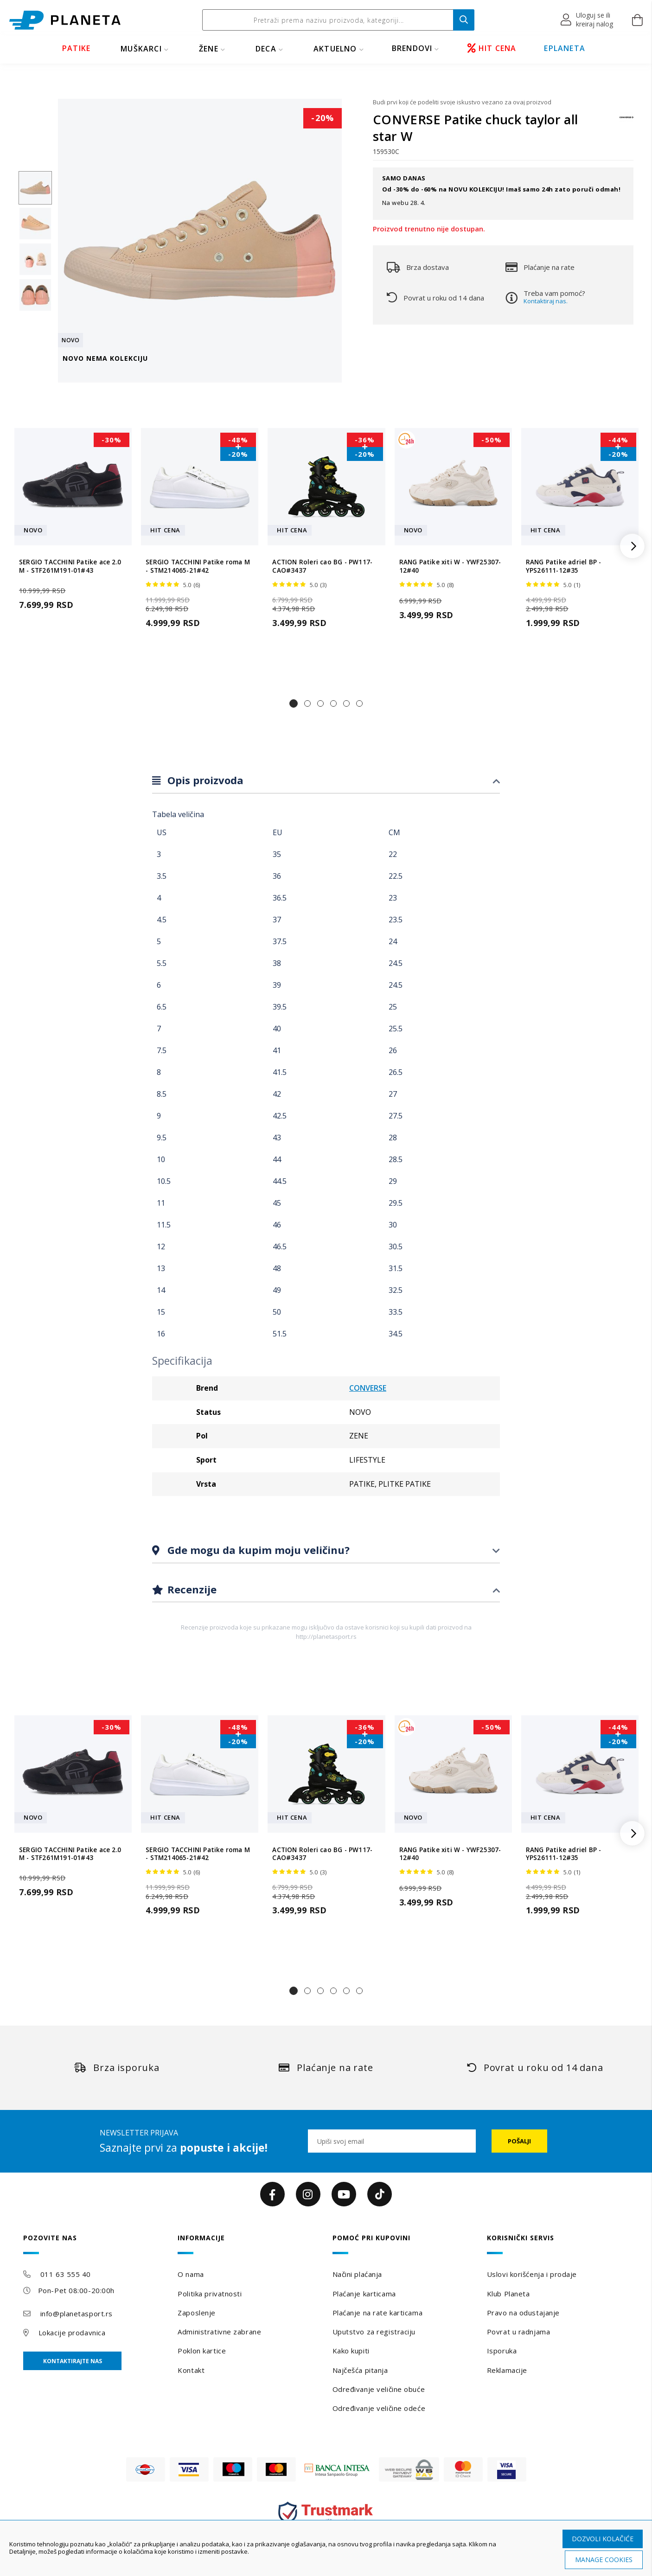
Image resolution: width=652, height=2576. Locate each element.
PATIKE (76, 48)
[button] (587, 20)
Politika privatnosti (210, 2293)
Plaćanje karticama (364, 2293)
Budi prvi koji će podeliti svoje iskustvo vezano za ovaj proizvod (462, 102)
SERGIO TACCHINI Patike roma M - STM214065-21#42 (198, 566)
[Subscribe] (519, 2141)
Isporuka (502, 2350)
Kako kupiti (351, 2350)
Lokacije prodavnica (72, 2332)
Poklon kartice (202, 2350)
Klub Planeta (508, 2293)
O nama (191, 2274)
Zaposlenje (197, 2312)
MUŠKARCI (141, 49)
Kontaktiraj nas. (546, 301)
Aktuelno (335, 49)
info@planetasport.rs (76, 2313)
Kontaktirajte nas (72, 2361)
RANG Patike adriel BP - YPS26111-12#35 (563, 566)
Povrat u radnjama (518, 2331)
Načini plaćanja (357, 2274)
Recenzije (191, 1589)
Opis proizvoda (204, 780)
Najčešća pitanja (360, 2370)
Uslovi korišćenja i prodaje (532, 2274)
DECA (266, 49)
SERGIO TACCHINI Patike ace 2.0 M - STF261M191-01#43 (70, 566)
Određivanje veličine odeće (379, 2408)
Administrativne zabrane (219, 2331)
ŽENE (208, 49)
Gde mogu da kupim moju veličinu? (257, 1550)
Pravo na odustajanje (523, 2312)
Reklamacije (507, 2370)
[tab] (326, 780)
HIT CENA (492, 48)
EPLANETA (564, 48)
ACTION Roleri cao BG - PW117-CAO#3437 (322, 566)
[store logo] (65, 20)
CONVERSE (367, 1388)
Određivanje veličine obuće (378, 2389)
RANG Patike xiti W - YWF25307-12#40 (450, 566)
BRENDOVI (412, 48)
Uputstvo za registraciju (373, 2331)
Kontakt (191, 2370)
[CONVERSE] (626, 121)
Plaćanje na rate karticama (377, 2312)
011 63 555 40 (65, 2274)
